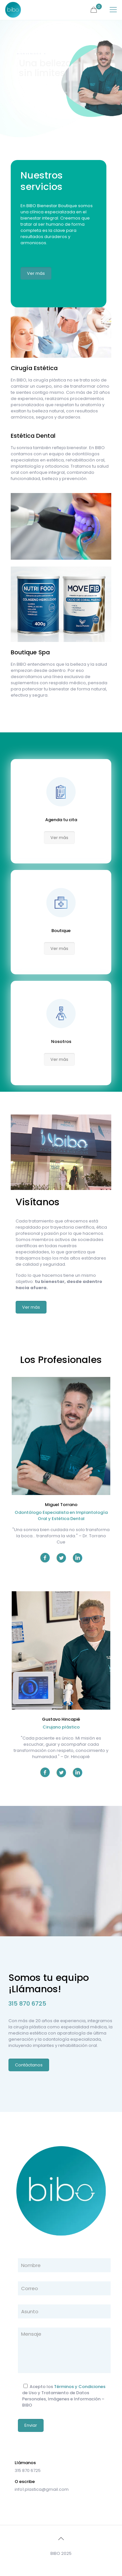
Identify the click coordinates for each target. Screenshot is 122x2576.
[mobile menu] (113, 9)
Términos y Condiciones (79, 2386)
